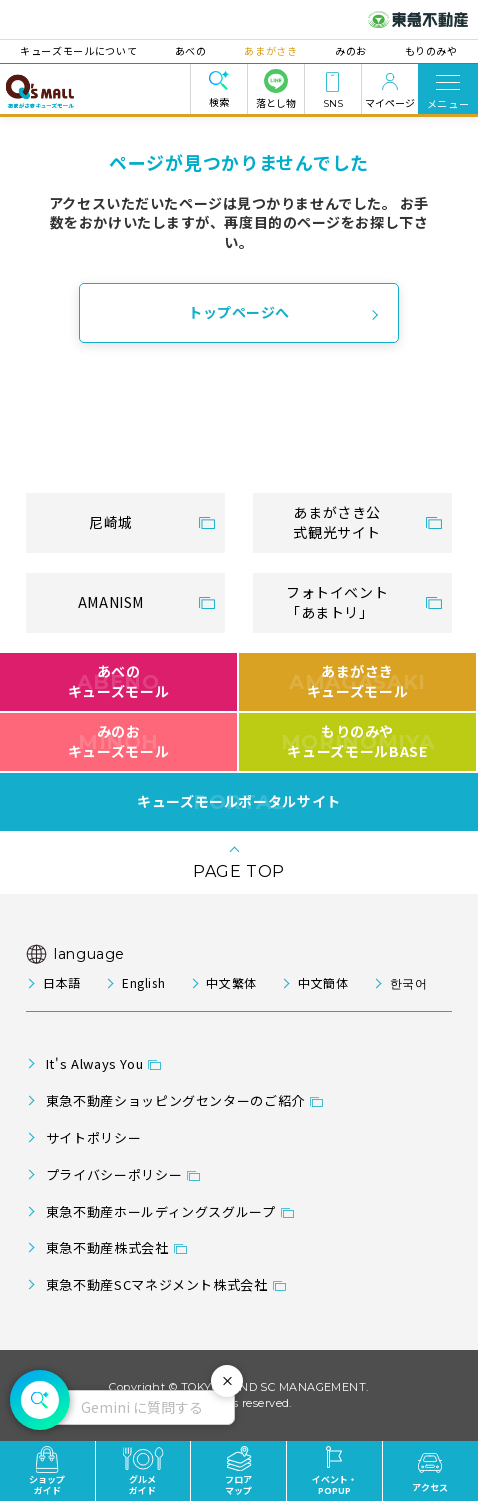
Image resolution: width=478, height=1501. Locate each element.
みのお (348, 50)
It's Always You (95, 1063)
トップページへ (239, 312)
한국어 (409, 982)
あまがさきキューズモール (357, 681)
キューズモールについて (84, 50)
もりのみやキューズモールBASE (357, 741)
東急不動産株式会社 (107, 1247)
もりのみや (425, 50)
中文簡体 (323, 982)
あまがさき (270, 50)
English (143, 982)
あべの (194, 50)
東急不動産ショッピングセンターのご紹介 (175, 1100)
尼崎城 (111, 522)
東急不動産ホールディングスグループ (161, 1211)
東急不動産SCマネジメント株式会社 (157, 1284)
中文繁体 (231, 982)
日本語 (62, 982)
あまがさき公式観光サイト (337, 522)
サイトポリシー (93, 1137)
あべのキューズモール (118, 681)
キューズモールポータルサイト (239, 802)
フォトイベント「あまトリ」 (337, 602)
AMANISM (111, 602)
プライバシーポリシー (114, 1174)
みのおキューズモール (118, 741)
